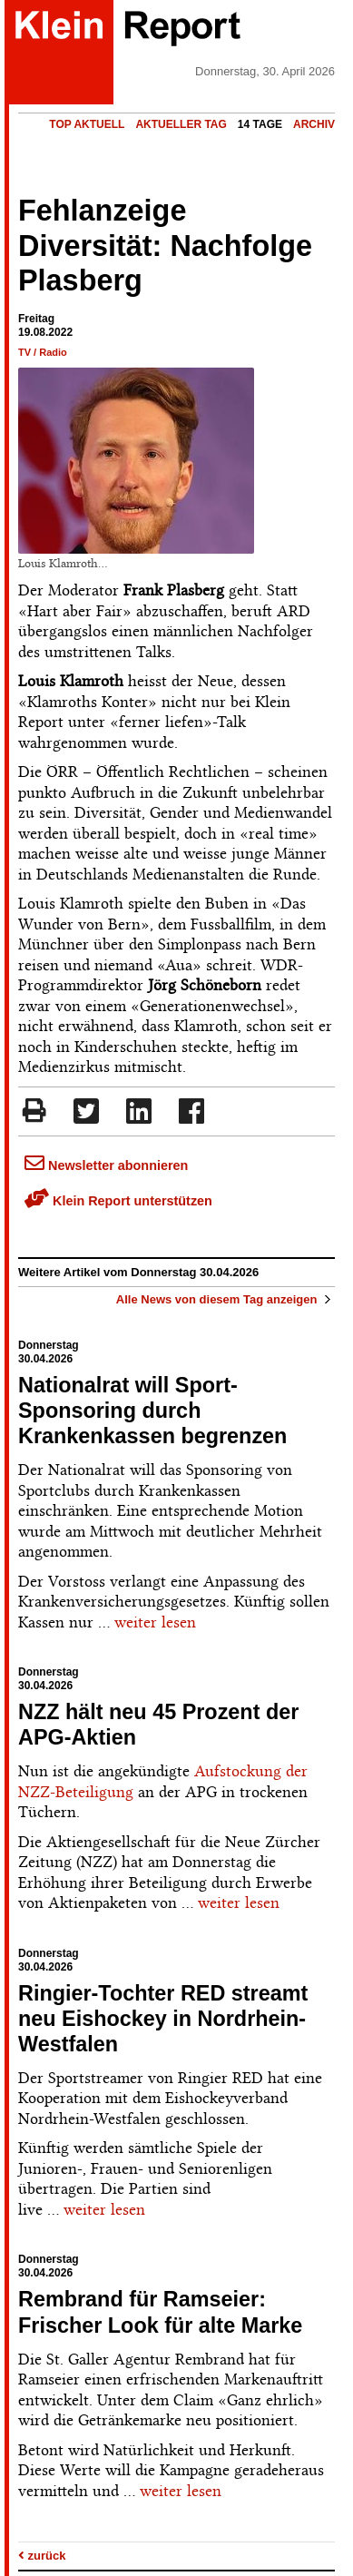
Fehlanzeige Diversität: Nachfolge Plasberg (165, 246)
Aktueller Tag (180, 124)
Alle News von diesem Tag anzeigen (225, 1299)
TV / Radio (42, 352)
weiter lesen (155, 1622)
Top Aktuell (86, 124)
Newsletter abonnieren (106, 1165)
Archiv (314, 124)
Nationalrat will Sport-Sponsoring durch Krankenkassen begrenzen (152, 1410)
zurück (42, 2555)
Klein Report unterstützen (118, 1201)
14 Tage (260, 124)
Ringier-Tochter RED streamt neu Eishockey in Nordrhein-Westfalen (163, 2018)
